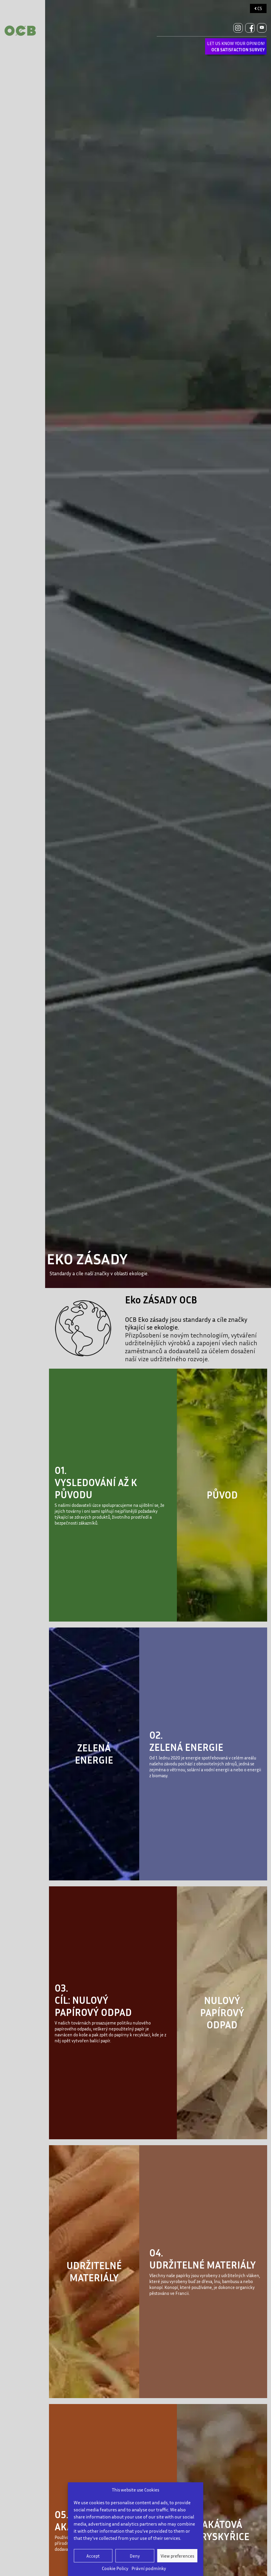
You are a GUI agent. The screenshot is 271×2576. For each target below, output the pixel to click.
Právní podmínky (148, 2568)
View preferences (177, 2556)
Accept (93, 2556)
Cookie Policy (115, 2568)
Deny (135, 2556)
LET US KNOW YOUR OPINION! (236, 46)
